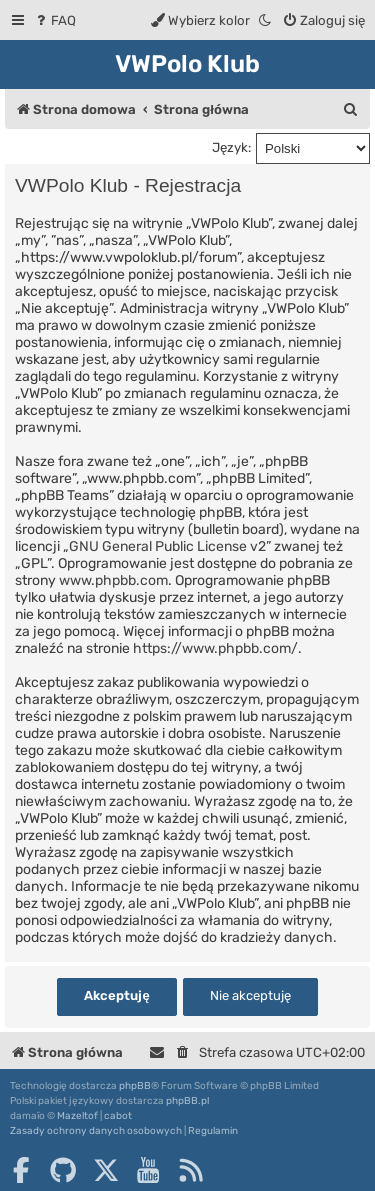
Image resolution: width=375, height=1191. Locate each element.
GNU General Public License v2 (167, 546)
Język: (231, 147)
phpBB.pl (187, 1101)
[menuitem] (54, 20)
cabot (118, 1116)
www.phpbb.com (113, 580)
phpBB (135, 1086)
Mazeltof (77, 1116)
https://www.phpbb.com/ (215, 648)
